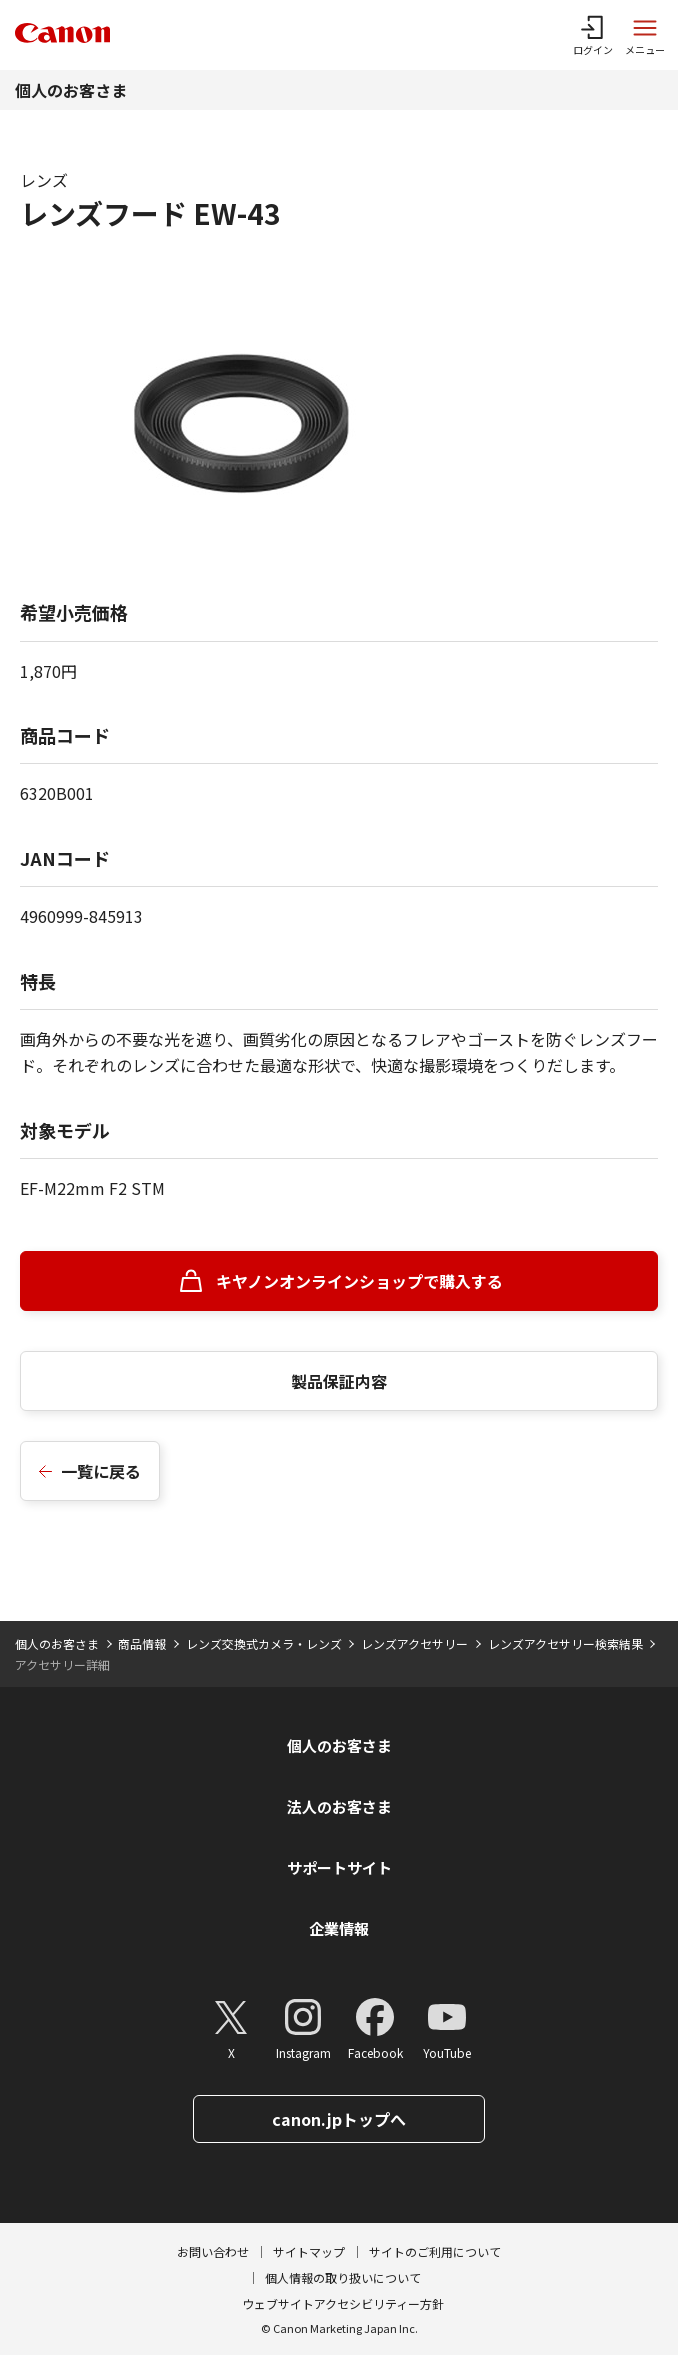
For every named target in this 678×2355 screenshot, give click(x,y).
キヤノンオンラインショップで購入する (359, 1281)
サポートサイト (339, 1867)
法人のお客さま (339, 1806)
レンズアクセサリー (414, 1643)
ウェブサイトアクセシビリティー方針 (343, 2303)
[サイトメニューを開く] (645, 35)
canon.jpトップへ (339, 2119)
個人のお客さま (71, 90)
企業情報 (339, 1928)
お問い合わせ (213, 2251)
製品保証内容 (339, 1381)
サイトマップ (309, 2251)
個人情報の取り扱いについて (343, 2277)
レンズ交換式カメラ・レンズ (264, 1643)
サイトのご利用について (435, 2251)
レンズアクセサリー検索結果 (565, 1643)
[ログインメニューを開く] (593, 35)
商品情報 (142, 1643)
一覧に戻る (101, 1471)
